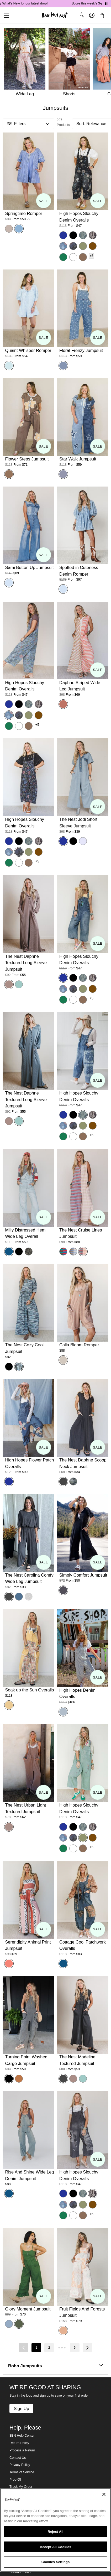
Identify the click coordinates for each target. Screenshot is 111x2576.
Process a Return (22, 2450)
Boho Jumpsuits (55, 2366)
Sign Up (21, 2408)
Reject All (55, 2532)
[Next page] (87, 2347)
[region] (55, 2530)
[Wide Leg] (24, 63)
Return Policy (19, 2443)
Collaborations (20, 2572)
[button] (4, 15)
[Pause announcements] (106, 3)
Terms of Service (21, 2472)
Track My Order (20, 2487)
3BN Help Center (21, 2435)
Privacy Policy (19, 2465)
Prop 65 (15, 2479)
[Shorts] (71, 63)
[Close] (104, 2494)
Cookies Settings (55, 2562)
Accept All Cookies (55, 2547)
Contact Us (17, 2458)
